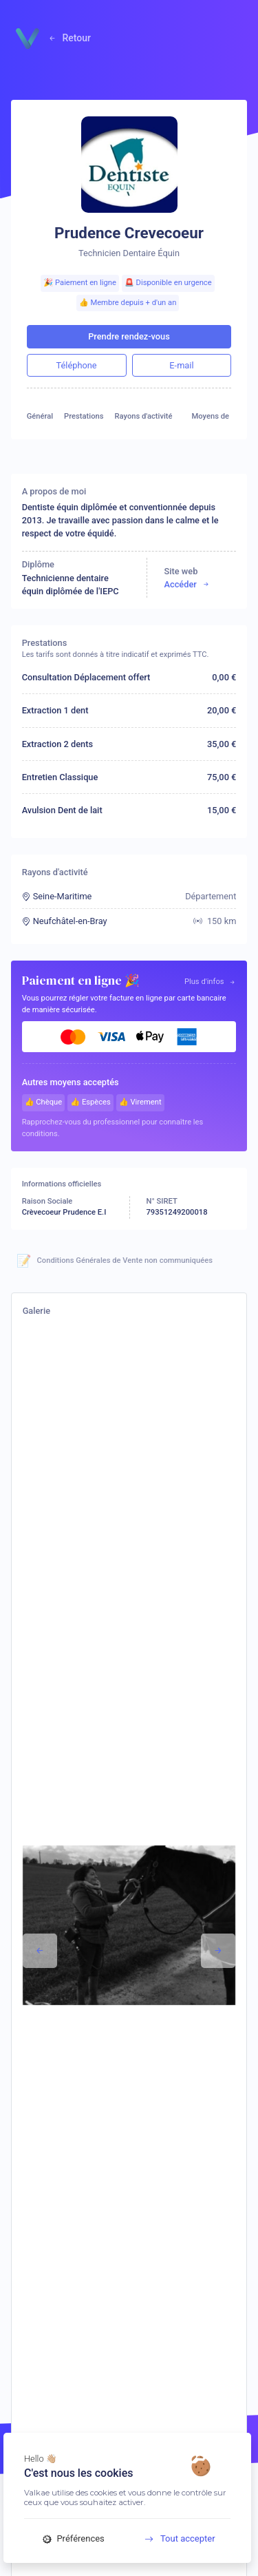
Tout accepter (175, 2538)
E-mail (181, 365)
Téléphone (76, 365)
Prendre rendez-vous (129, 336)
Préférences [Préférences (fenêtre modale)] (74, 2538)
